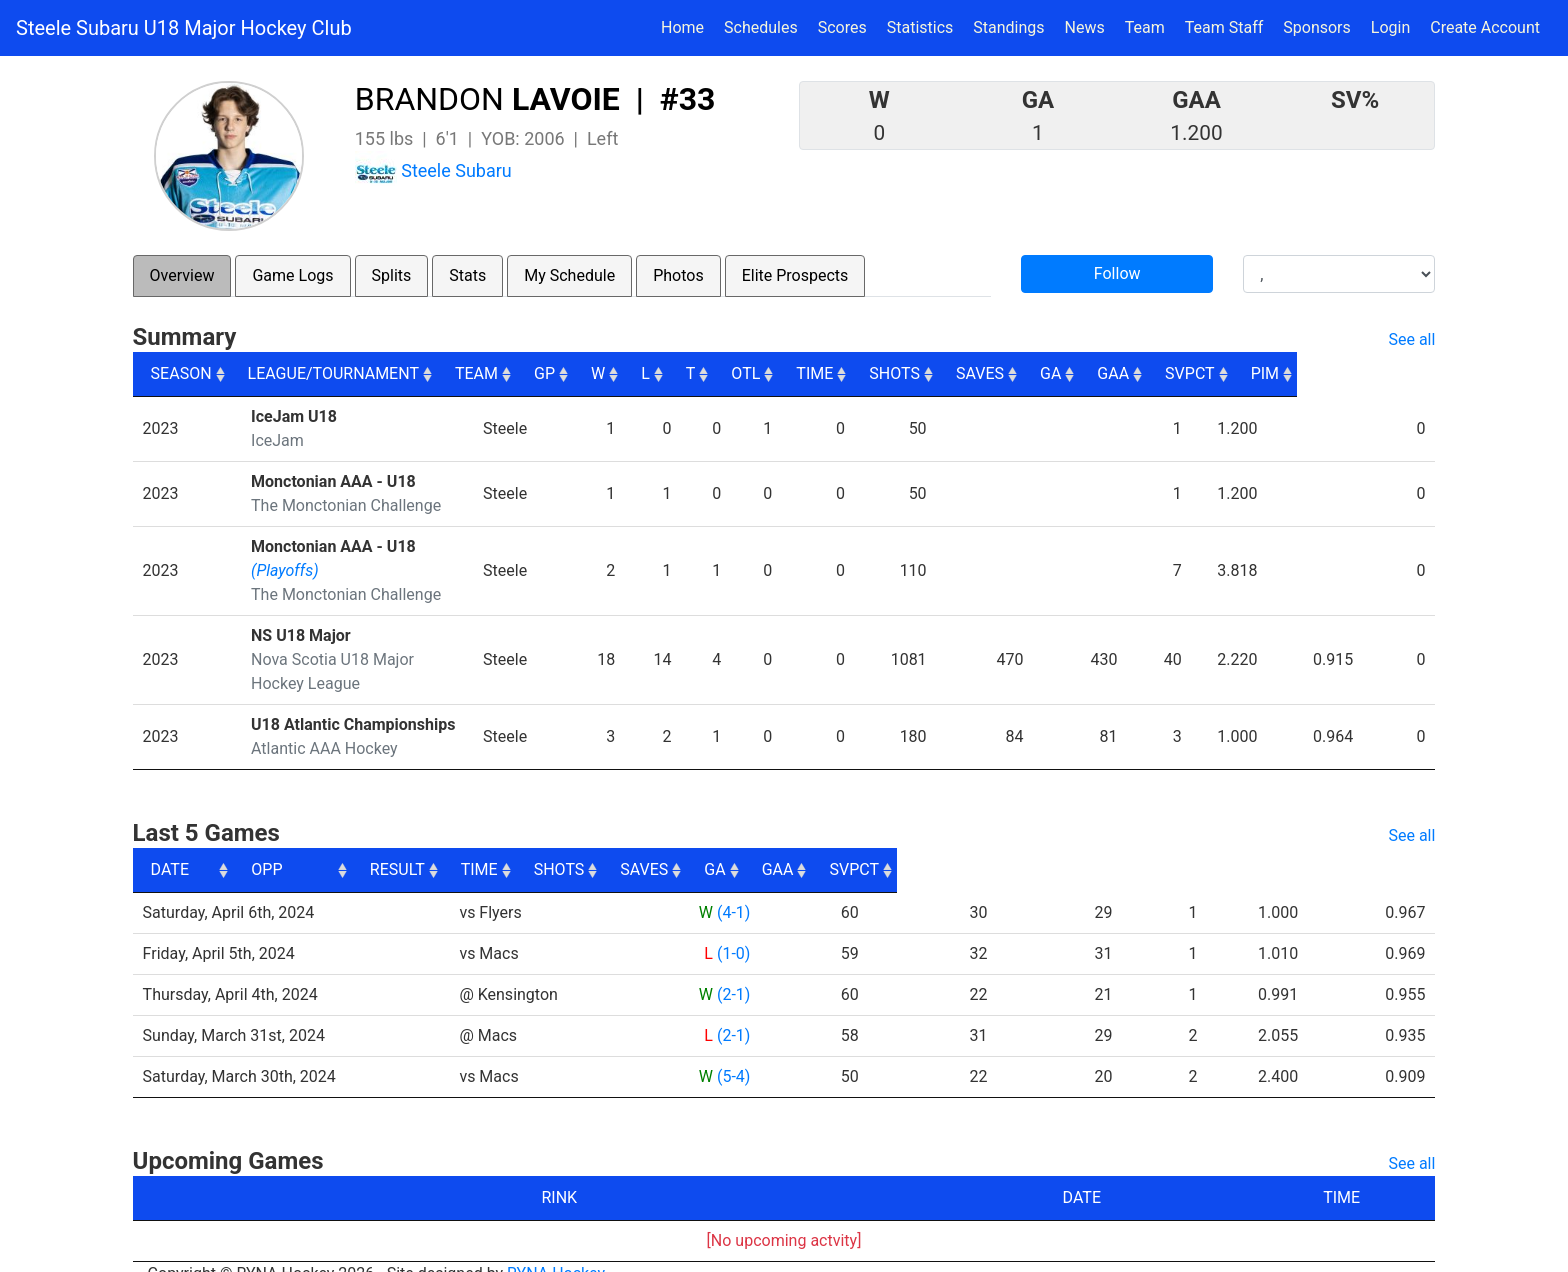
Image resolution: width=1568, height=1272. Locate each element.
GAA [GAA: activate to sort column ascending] (1240, 373)
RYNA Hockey (556, 1249)
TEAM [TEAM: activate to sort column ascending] (549, 373)
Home (682, 27)
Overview (182, 275)
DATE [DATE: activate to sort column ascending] (170, 845)
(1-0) (732, 929)
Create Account (1485, 27)
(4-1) (732, 888)
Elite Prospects (795, 275)
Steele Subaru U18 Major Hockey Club (184, 28)
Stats (467, 275)
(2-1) (732, 970)
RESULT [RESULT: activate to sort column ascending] (714, 845)
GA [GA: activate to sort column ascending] (1172, 373)
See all (1411, 339)
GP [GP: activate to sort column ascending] (627, 373)
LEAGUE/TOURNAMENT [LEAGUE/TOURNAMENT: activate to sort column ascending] (340, 373)
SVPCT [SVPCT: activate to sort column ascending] (1323, 373)
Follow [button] (1117, 273)
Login (1390, 27)
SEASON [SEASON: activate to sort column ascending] (181, 373)
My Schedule (569, 275)
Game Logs (292, 275)
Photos (678, 275)
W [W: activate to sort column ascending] (685, 373)
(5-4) (732, 1052)
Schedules (761, 27)
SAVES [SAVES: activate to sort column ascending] (1097, 373)
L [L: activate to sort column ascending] (735, 373)
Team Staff (1224, 27)
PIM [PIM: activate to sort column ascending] (1403, 373)
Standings (1008, 27)
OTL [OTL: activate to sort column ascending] (843, 373)
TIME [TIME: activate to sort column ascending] (918, 373)
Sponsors (1317, 27)
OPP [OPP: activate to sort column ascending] (482, 845)
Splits (392, 275)
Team (1145, 27)
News (1085, 27)
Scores (846, 26)
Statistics (924, 26)
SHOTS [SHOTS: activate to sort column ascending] (1005, 373)
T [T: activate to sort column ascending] (784, 373)
